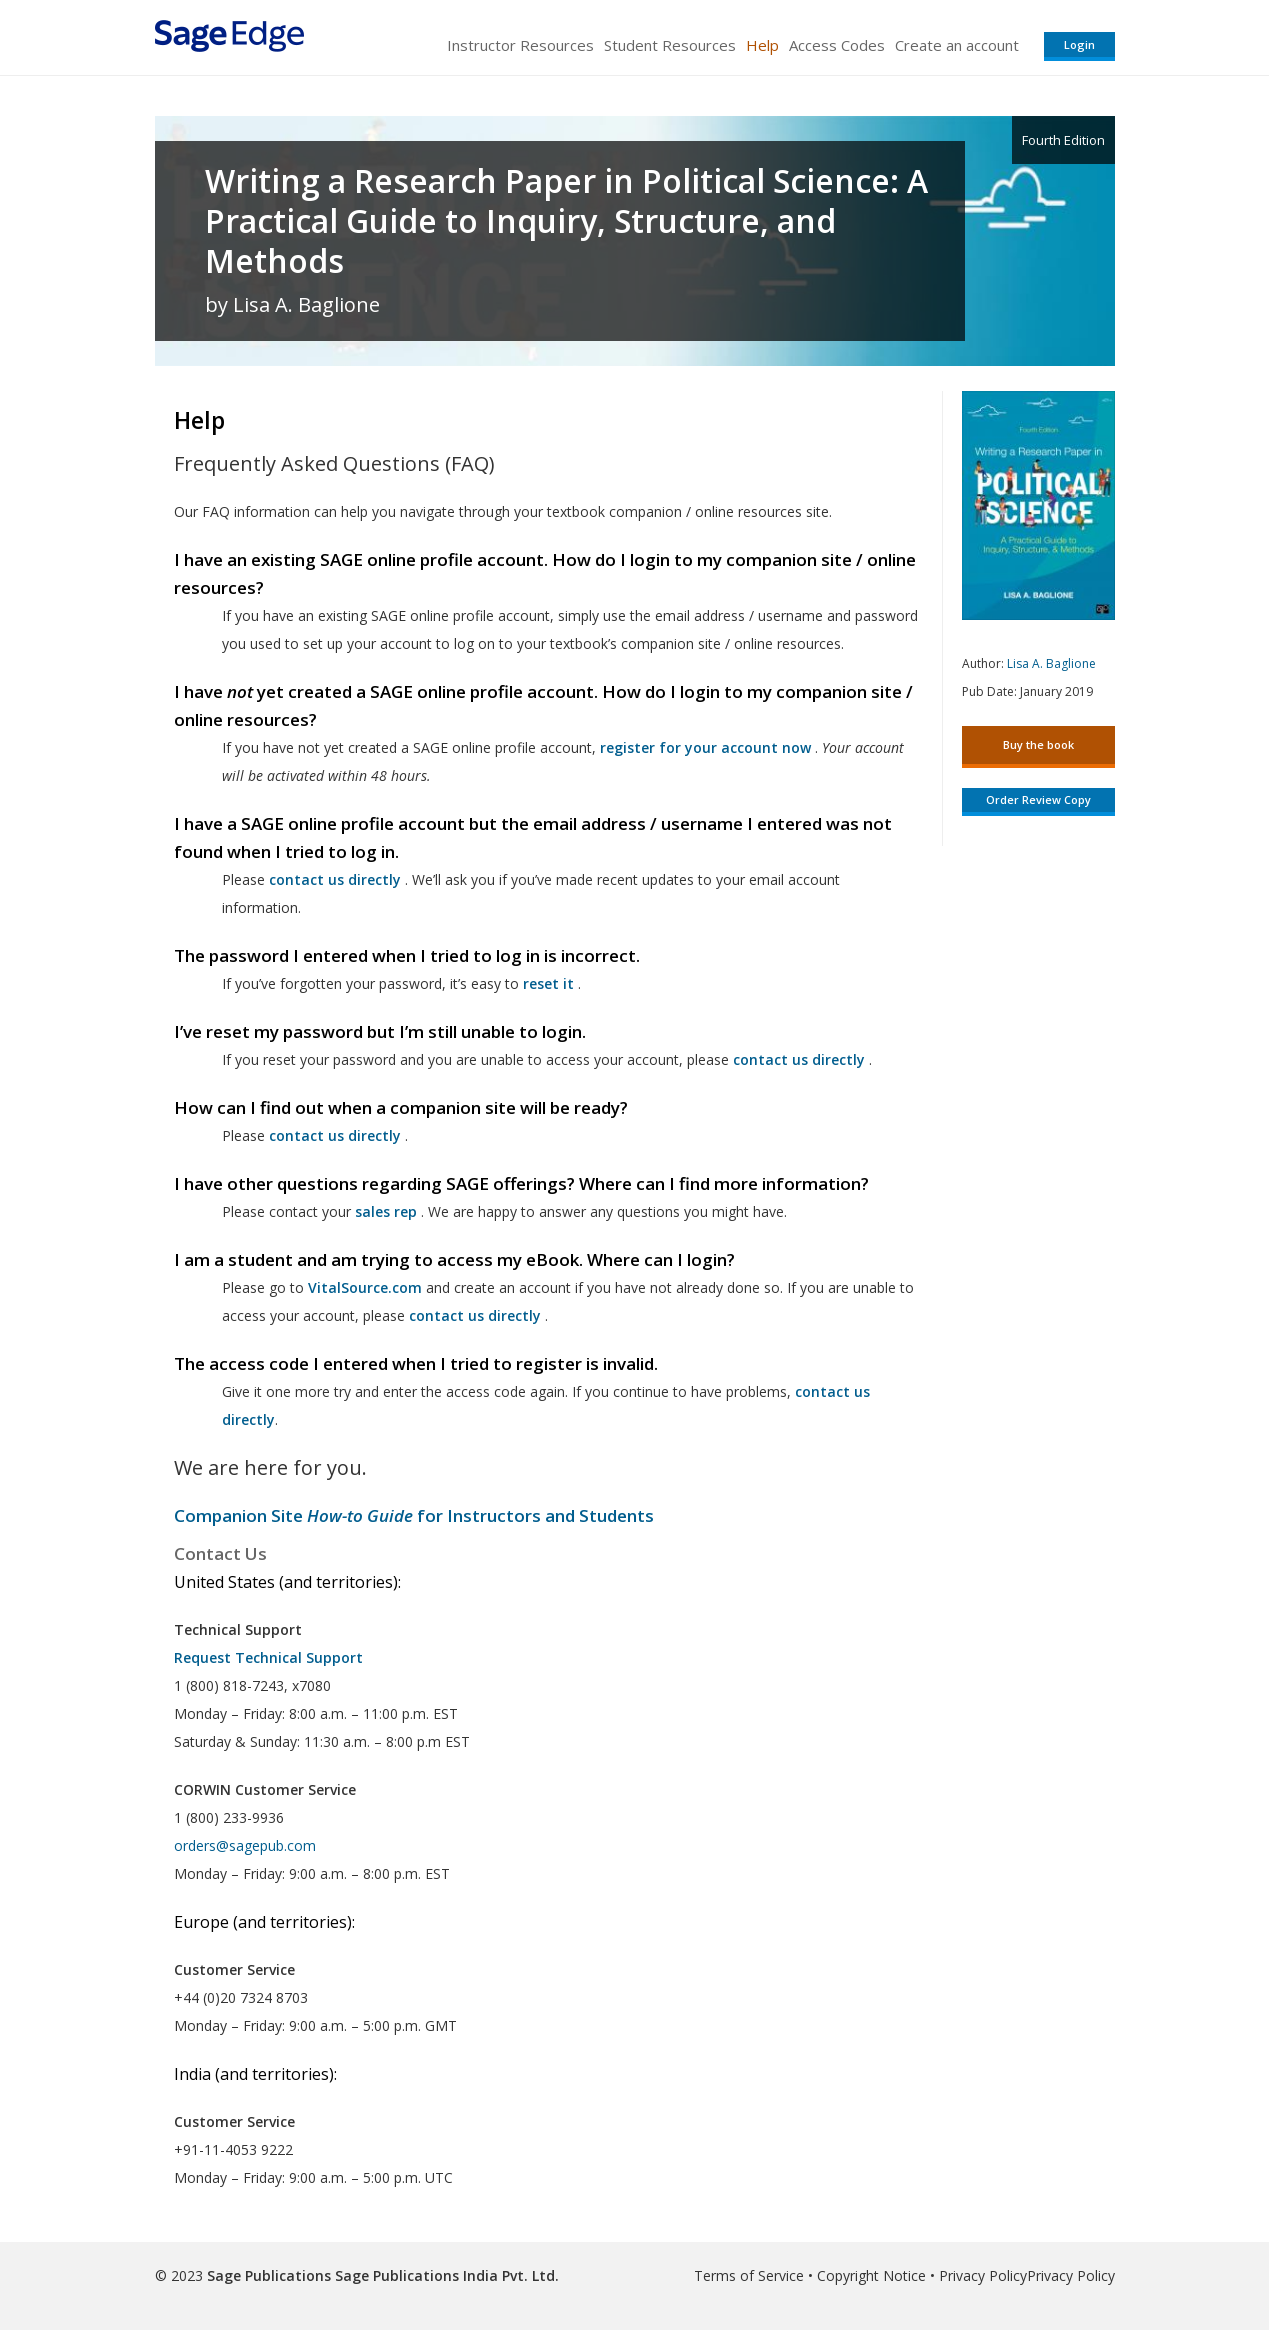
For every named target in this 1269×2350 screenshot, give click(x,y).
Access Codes (837, 45)
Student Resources (670, 45)
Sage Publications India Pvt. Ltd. (445, 2275)
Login (1079, 44)
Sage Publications (269, 2275)
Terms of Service (749, 2275)
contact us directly (475, 1315)
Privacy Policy (983, 2275)
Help (762, 45)
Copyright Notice (871, 2275)
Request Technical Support (268, 1657)
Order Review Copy (1038, 799)
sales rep (386, 1211)
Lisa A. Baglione (1051, 663)
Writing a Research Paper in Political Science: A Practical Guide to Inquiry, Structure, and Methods (566, 221)
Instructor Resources (520, 45)
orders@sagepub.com (245, 1845)
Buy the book (1038, 744)
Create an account (957, 45)
